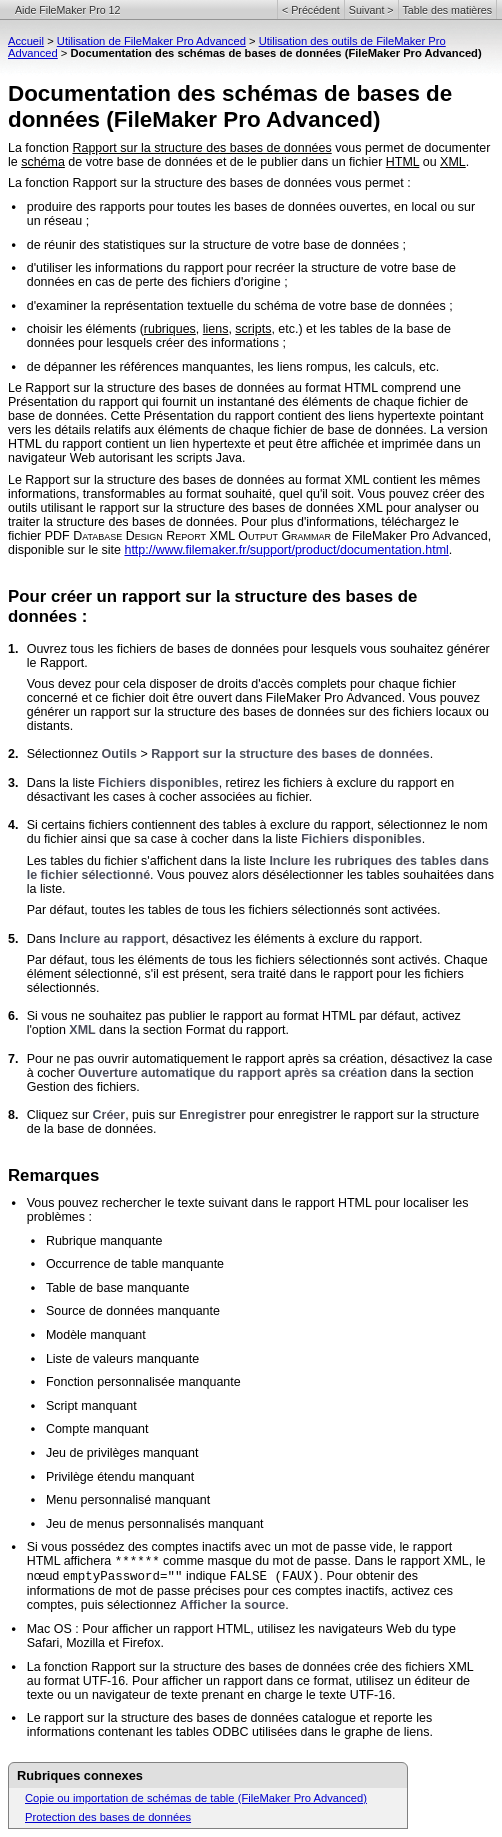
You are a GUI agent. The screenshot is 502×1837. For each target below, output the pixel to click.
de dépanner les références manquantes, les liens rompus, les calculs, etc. (233, 367)
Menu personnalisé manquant (128, 1500)
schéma (43, 162)
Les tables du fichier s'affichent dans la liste (148, 861)
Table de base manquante (118, 1288)
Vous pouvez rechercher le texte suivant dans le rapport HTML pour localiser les (248, 1203)
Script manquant (91, 1406)
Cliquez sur (60, 1115)
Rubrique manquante (104, 1241)
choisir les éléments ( (85, 329)
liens (216, 329)
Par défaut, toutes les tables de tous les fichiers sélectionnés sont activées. (234, 910)
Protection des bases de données (108, 1817)
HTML (402, 162)
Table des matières (447, 10)
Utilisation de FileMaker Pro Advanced (151, 41)
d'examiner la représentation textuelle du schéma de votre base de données (236, 306)
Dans (43, 939)
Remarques (53, 1175)
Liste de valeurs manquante (122, 1359)
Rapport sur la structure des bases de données (201, 148)
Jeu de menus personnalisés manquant (155, 1524)
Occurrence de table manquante (135, 1264)
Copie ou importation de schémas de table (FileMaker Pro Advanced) (196, 1798)
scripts (253, 329)
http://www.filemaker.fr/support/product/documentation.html (286, 550)
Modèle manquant (96, 1335)
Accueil (26, 41)
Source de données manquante (133, 1311)
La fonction (40, 148)
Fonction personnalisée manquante (143, 1382)
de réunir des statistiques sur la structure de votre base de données (213, 245)
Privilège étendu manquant (120, 1477)
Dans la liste (62, 783)
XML (453, 162)
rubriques (170, 329)
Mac (39, 1629)
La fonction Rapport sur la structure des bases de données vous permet (206, 183)
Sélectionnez (64, 754)
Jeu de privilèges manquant (122, 1453)
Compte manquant (97, 1429)
